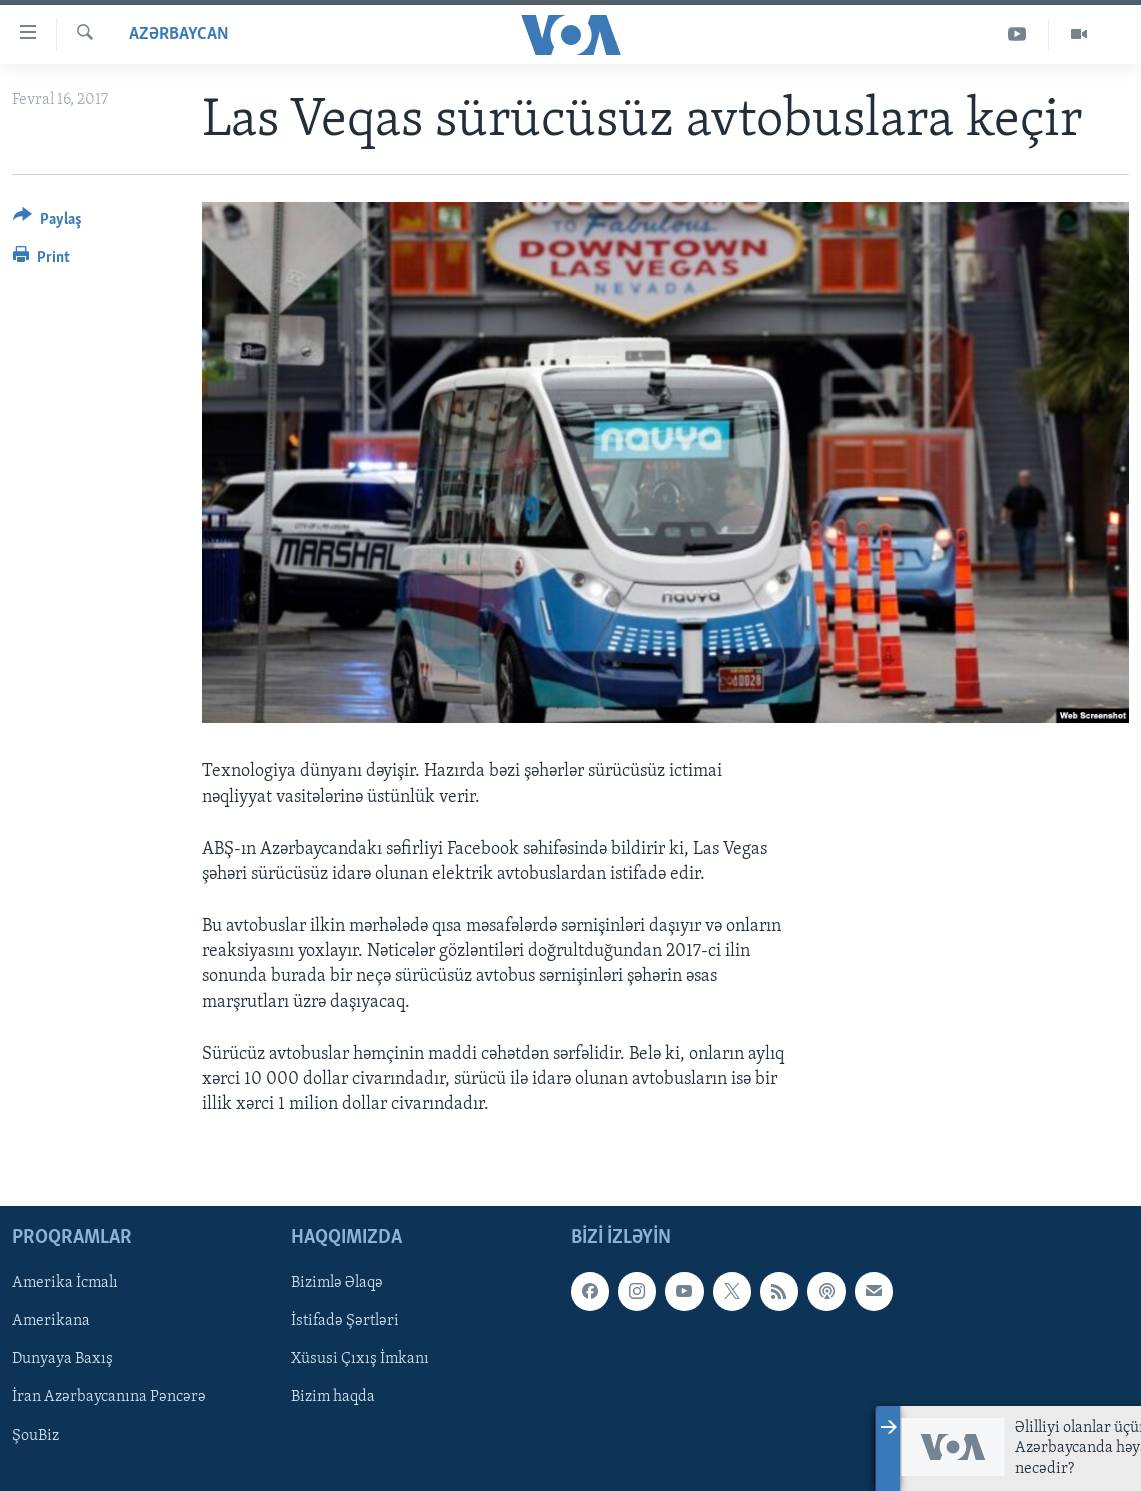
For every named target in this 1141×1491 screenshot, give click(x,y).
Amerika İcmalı (65, 1284)
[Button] (47, 222)
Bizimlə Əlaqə (337, 1284)
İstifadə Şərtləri (345, 1322)
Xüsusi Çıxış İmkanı (360, 1360)
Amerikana (51, 1322)
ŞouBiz (35, 1436)
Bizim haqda (333, 1398)
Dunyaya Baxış (62, 1360)
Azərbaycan (179, 34)
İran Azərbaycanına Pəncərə (109, 1398)
